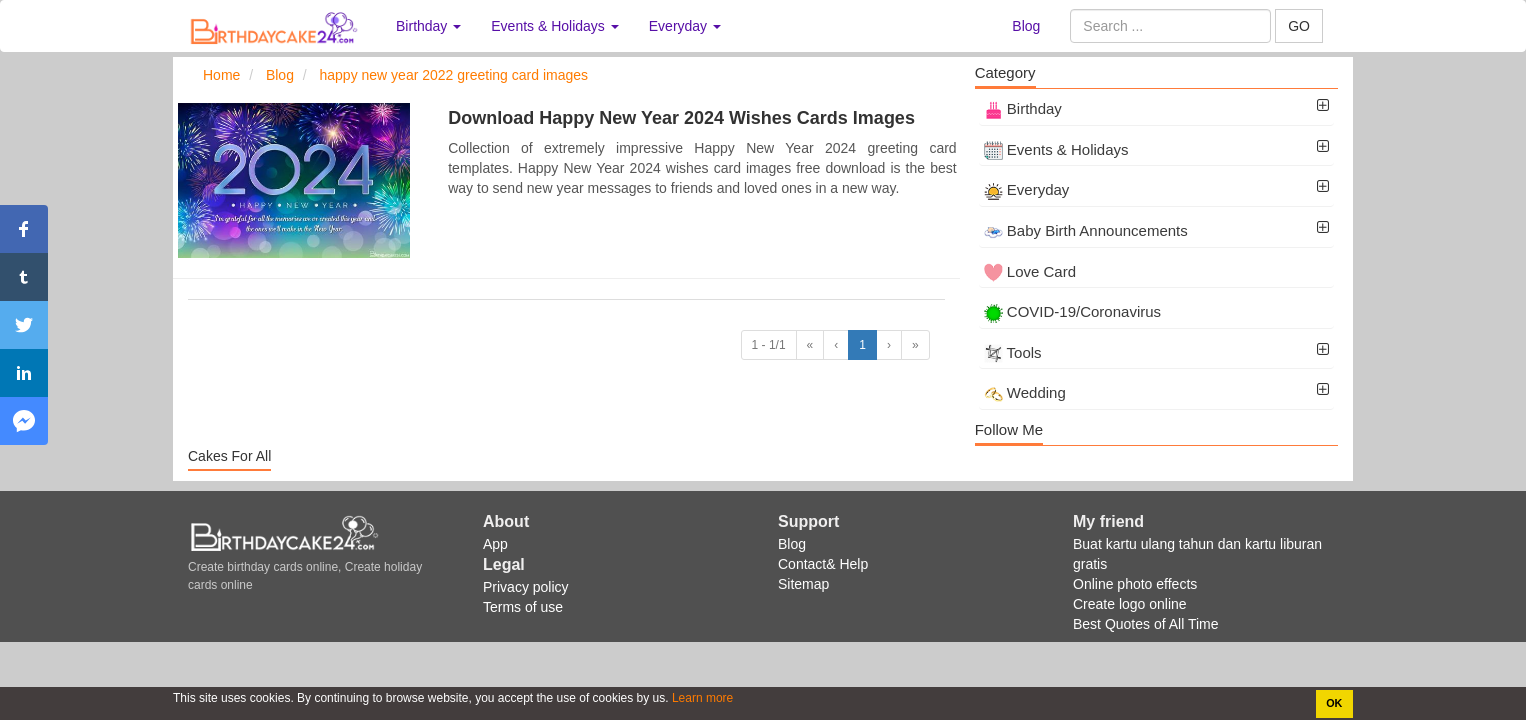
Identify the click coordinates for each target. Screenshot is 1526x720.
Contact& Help (823, 564)
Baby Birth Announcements (1086, 230)
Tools (1013, 352)
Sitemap (803, 584)
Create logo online (1130, 604)
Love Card (1030, 271)
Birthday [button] (428, 26)
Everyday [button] (685, 26)
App (495, 544)
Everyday (1027, 189)
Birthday (1023, 108)
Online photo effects (1135, 584)
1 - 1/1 (769, 345)
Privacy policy (526, 587)
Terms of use (523, 607)
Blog (1026, 26)
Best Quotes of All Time (1146, 624)
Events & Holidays (1056, 149)
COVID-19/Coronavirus (1072, 311)
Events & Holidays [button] (555, 26)
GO (1299, 26)
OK (1334, 703)
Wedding (1025, 392)
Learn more (701, 698)
